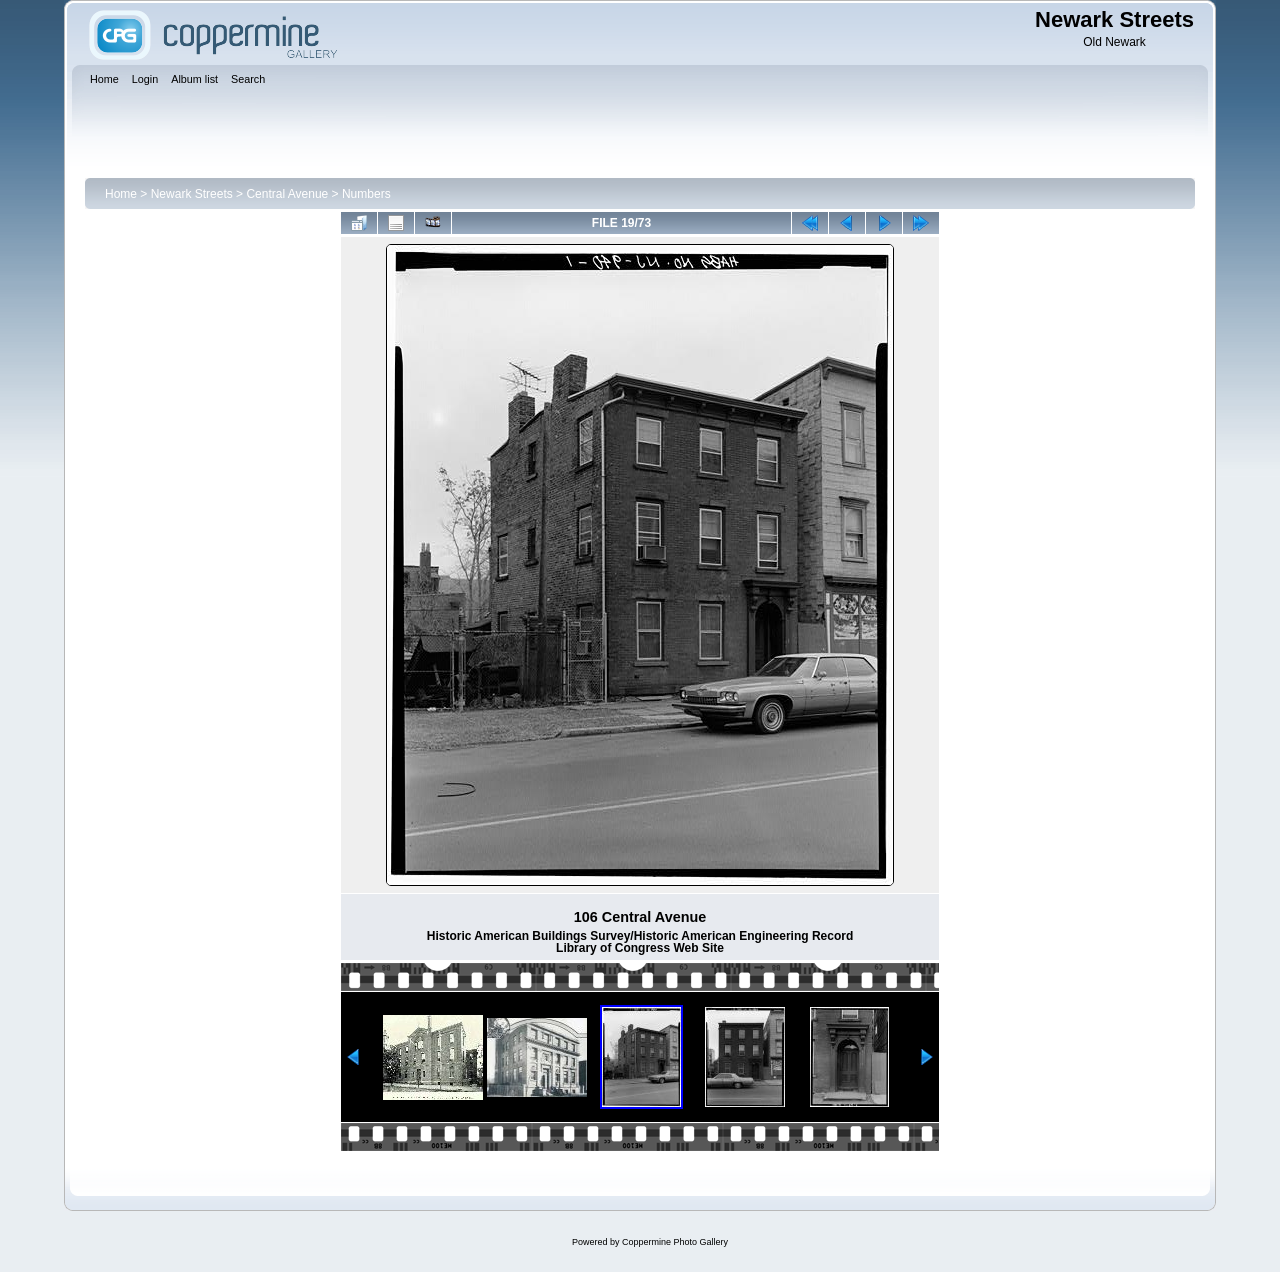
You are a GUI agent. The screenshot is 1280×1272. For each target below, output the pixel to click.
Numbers (366, 194)
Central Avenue (287, 194)
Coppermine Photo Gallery (675, 1242)
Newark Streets (192, 194)
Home (121, 194)
